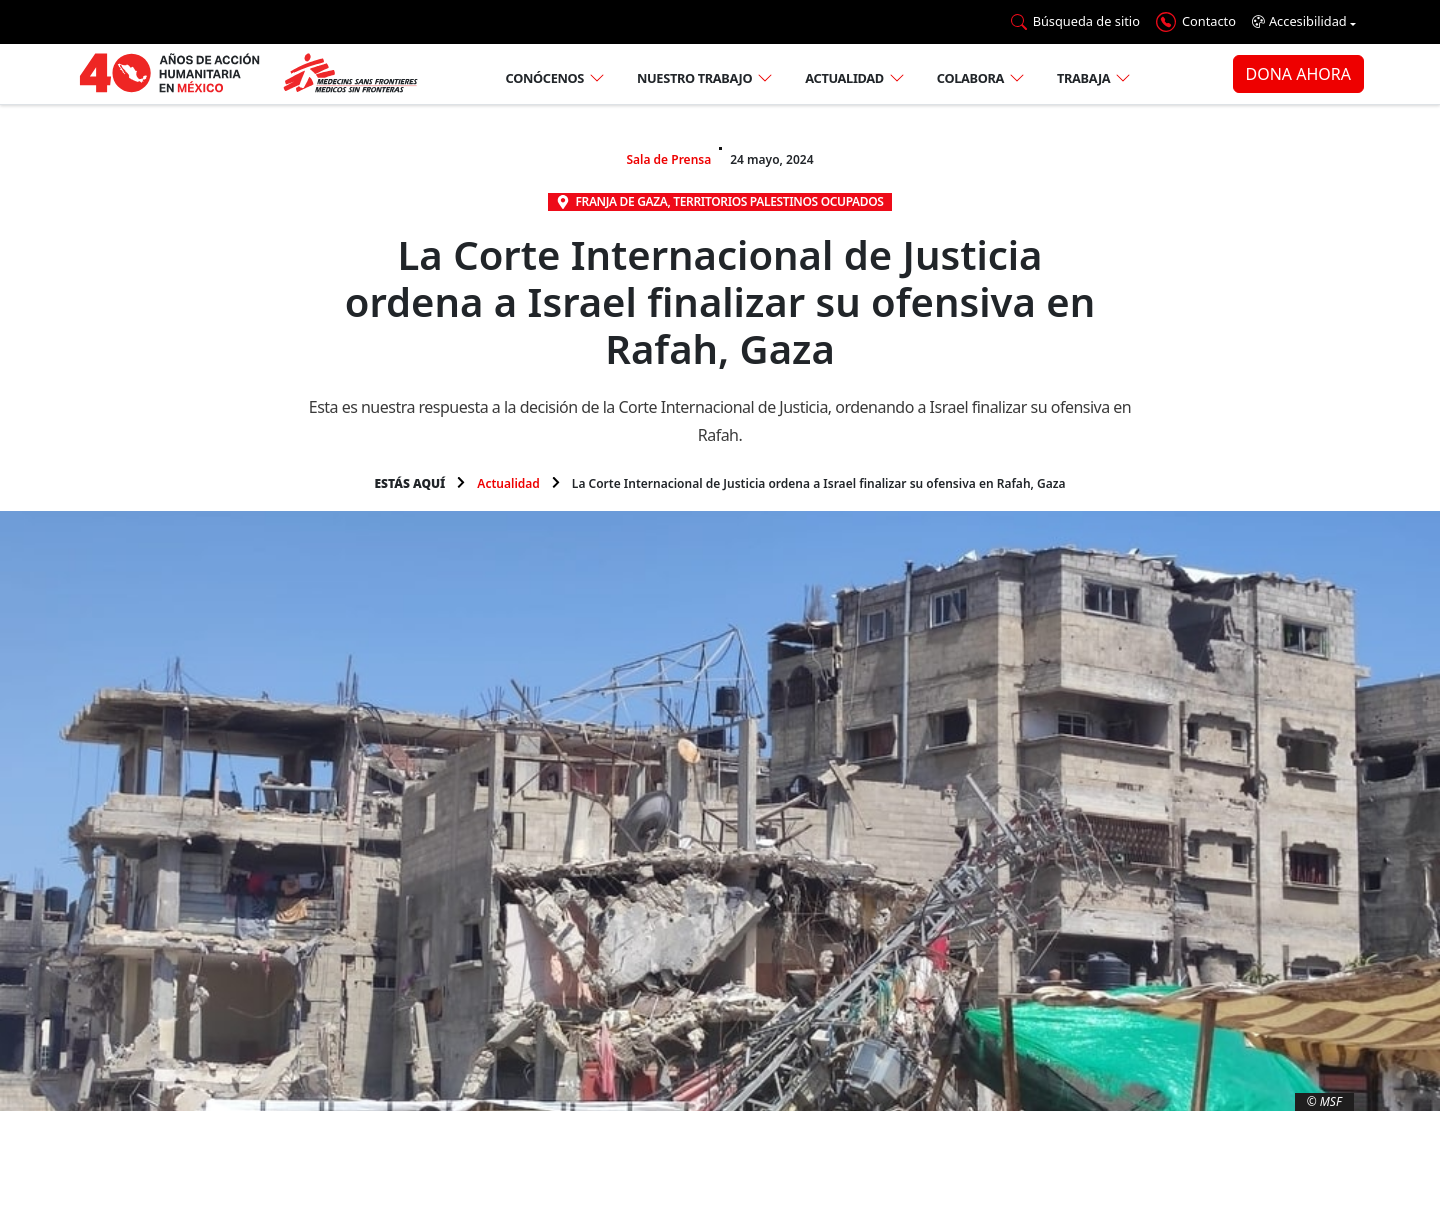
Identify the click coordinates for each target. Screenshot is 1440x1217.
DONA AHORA (1298, 74)
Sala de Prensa (668, 159)
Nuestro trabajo (694, 78)
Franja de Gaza (621, 201)
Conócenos (545, 78)
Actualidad (844, 78)
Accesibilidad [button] (1299, 21)
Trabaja (1083, 78)
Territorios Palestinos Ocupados (778, 201)
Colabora (970, 78)
